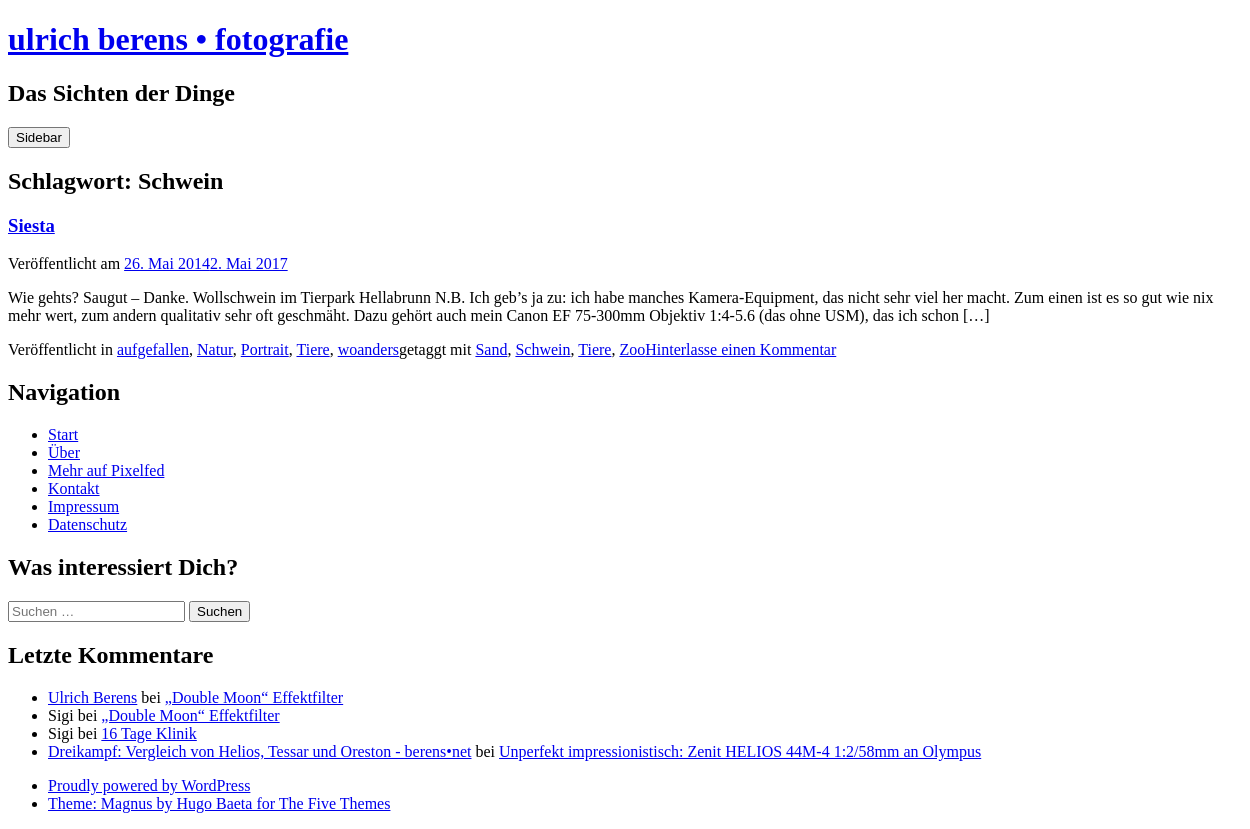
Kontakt (74, 488)
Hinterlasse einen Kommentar (740, 349)
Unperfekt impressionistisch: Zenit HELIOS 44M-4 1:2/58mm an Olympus (740, 751)
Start (63, 434)
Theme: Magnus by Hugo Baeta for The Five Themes (219, 803)
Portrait (265, 349)
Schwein (542, 349)
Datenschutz (87, 524)
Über (64, 452)
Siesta (31, 225)
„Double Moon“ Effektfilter (254, 697)
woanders (368, 349)
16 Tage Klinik (148, 733)
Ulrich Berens (92, 697)
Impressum (83, 506)
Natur (215, 349)
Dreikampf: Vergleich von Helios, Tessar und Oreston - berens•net (260, 751)
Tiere (312, 349)
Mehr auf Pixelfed (106, 470)
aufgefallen (153, 349)
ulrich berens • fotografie (178, 39)
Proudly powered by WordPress (149, 785)
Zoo (632, 349)
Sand (491, 349)
